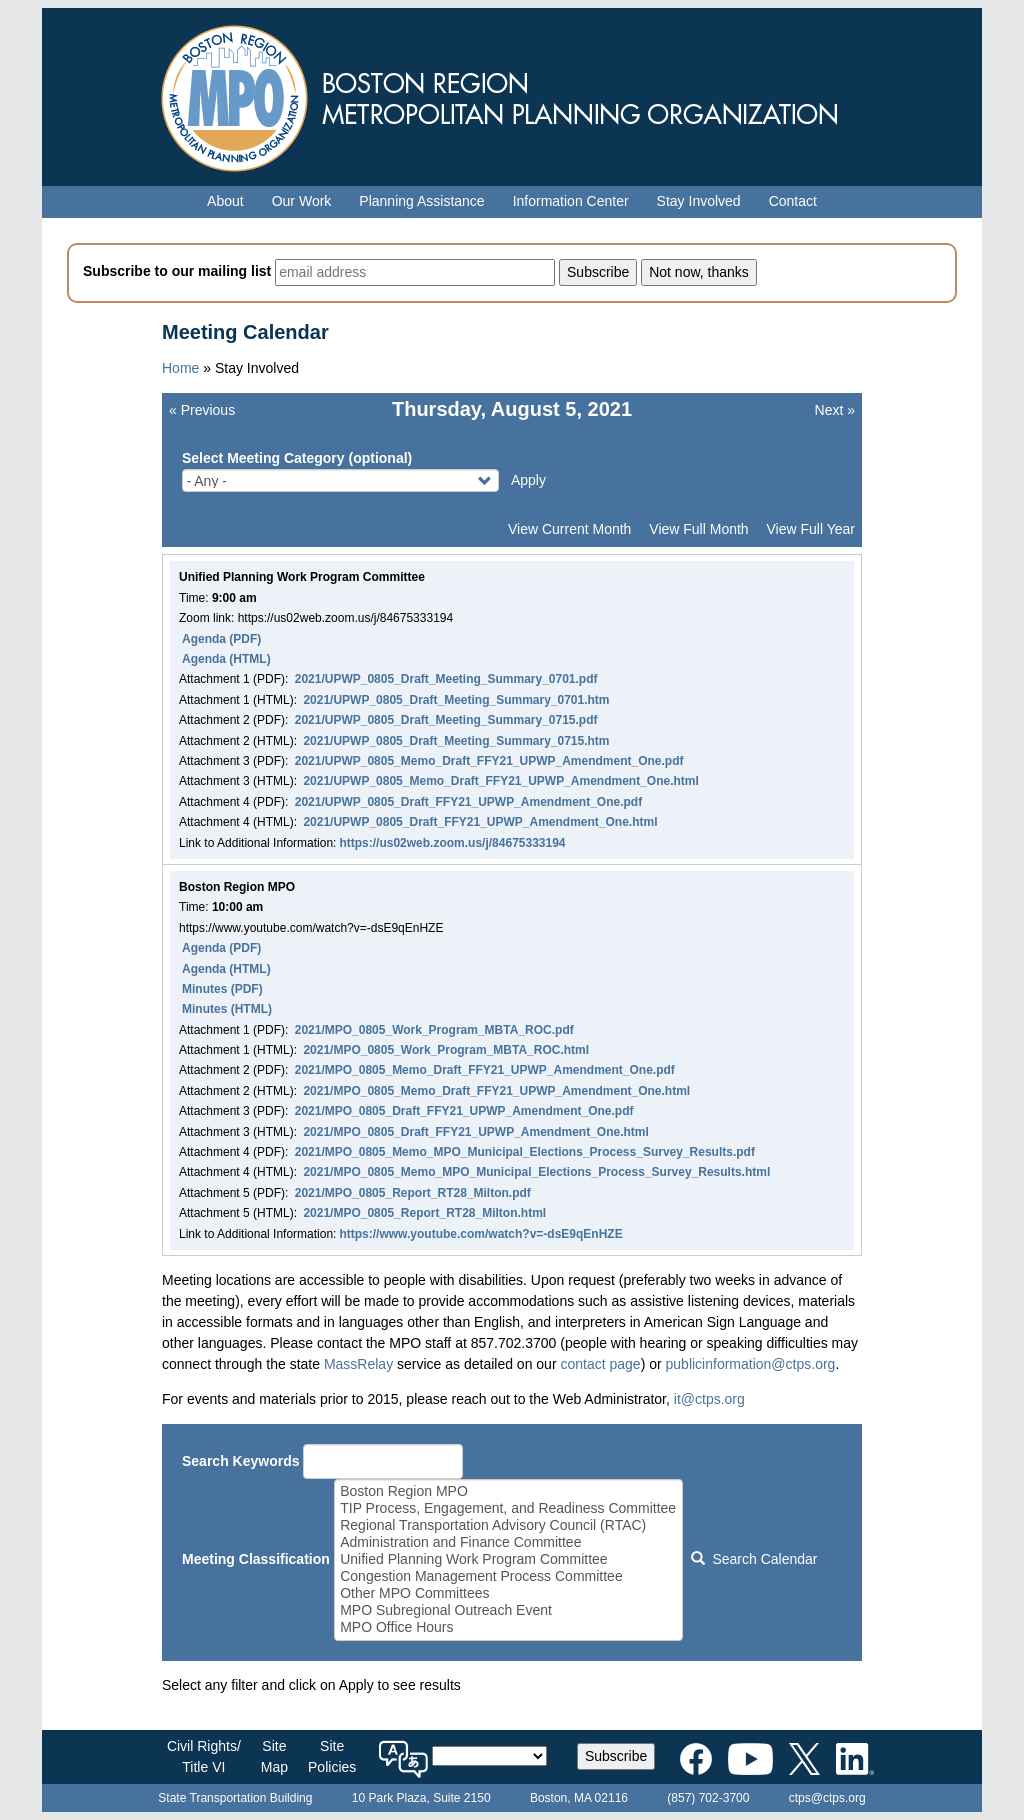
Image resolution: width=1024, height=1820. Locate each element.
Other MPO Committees (508, 1593)
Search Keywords (241, 1461)
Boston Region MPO (508, 1491)
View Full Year (811, 529)
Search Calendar (754, 1559)
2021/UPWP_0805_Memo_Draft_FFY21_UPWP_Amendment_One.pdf (489, 761)
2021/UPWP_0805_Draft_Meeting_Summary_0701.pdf (446, 679)
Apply (528, 480)
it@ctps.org (709, 1399)
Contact (793, 201)
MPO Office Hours (508, 1627)
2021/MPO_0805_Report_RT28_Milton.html (424, 1213)
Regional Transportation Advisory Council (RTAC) (508, 1525)
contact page (600, 1364)
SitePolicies (332, 1756)
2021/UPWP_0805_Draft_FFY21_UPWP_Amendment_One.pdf (468, 802)
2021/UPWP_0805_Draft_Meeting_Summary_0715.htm (456, 741)
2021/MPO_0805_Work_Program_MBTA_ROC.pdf (434, 1030)
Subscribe (616, 1756)
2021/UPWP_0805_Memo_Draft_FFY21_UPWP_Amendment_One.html (500, 781)
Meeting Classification (256, 1559)
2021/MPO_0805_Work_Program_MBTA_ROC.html (446, 1050)
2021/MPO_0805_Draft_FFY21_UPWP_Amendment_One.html (475, 1132)
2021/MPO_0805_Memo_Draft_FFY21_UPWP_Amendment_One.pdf (485, 1070)
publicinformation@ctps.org (751, 1364)
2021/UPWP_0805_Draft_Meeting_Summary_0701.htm (456, 700)
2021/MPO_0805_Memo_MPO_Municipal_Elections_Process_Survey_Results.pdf (525, 1152)
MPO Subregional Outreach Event (508, 1610)
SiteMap (274, 1756)
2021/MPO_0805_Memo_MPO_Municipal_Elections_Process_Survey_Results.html (536, 1172)
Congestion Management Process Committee (508, 1576)
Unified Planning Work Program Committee (508, 1559)
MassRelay (358, 1364)
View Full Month (698, 529)
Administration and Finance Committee (508, 1542)
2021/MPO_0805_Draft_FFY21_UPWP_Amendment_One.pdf (464, 1111)
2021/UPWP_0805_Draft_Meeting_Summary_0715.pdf (446, 720)
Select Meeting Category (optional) (297, 458)
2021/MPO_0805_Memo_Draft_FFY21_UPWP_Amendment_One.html (496, 1091)
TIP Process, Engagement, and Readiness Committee (508, 1508)
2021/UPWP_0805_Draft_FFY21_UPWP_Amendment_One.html (480, 822)
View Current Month (569, 529)
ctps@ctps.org (827, 1798)
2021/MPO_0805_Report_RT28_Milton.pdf (413, 1193)
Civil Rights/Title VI (204, 1756)
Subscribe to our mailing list (177, 271)
